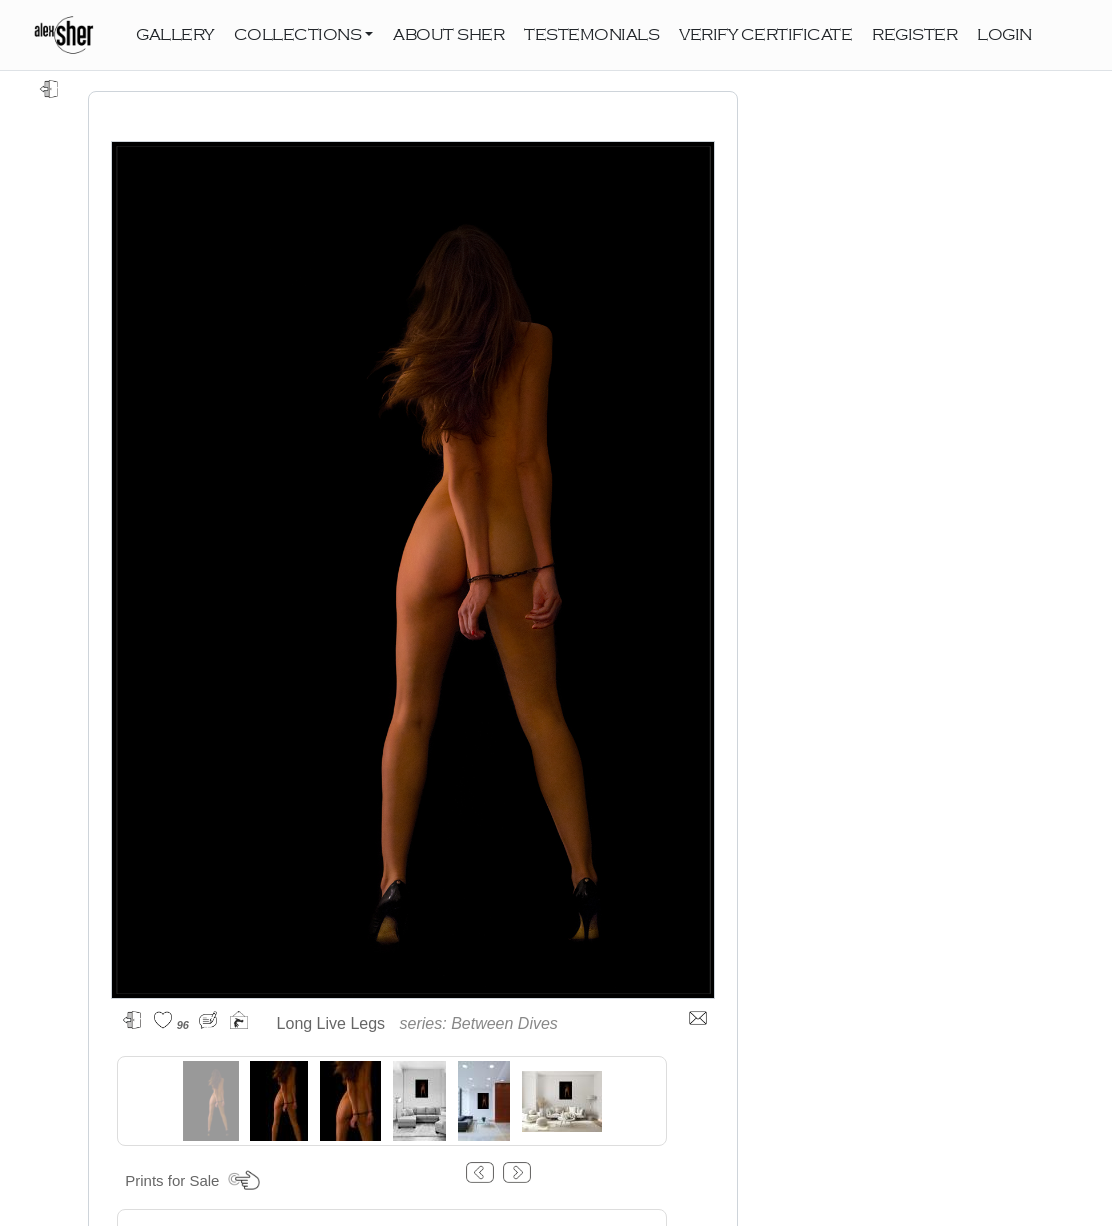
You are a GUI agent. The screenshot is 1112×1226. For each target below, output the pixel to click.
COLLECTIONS (298, 35)
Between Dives (504, 1023)
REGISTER (914, 35)
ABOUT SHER (448, 35)
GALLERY (175, 35)
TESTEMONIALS (591, 35)
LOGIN (1004, 35)
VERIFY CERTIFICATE (765, 35)
